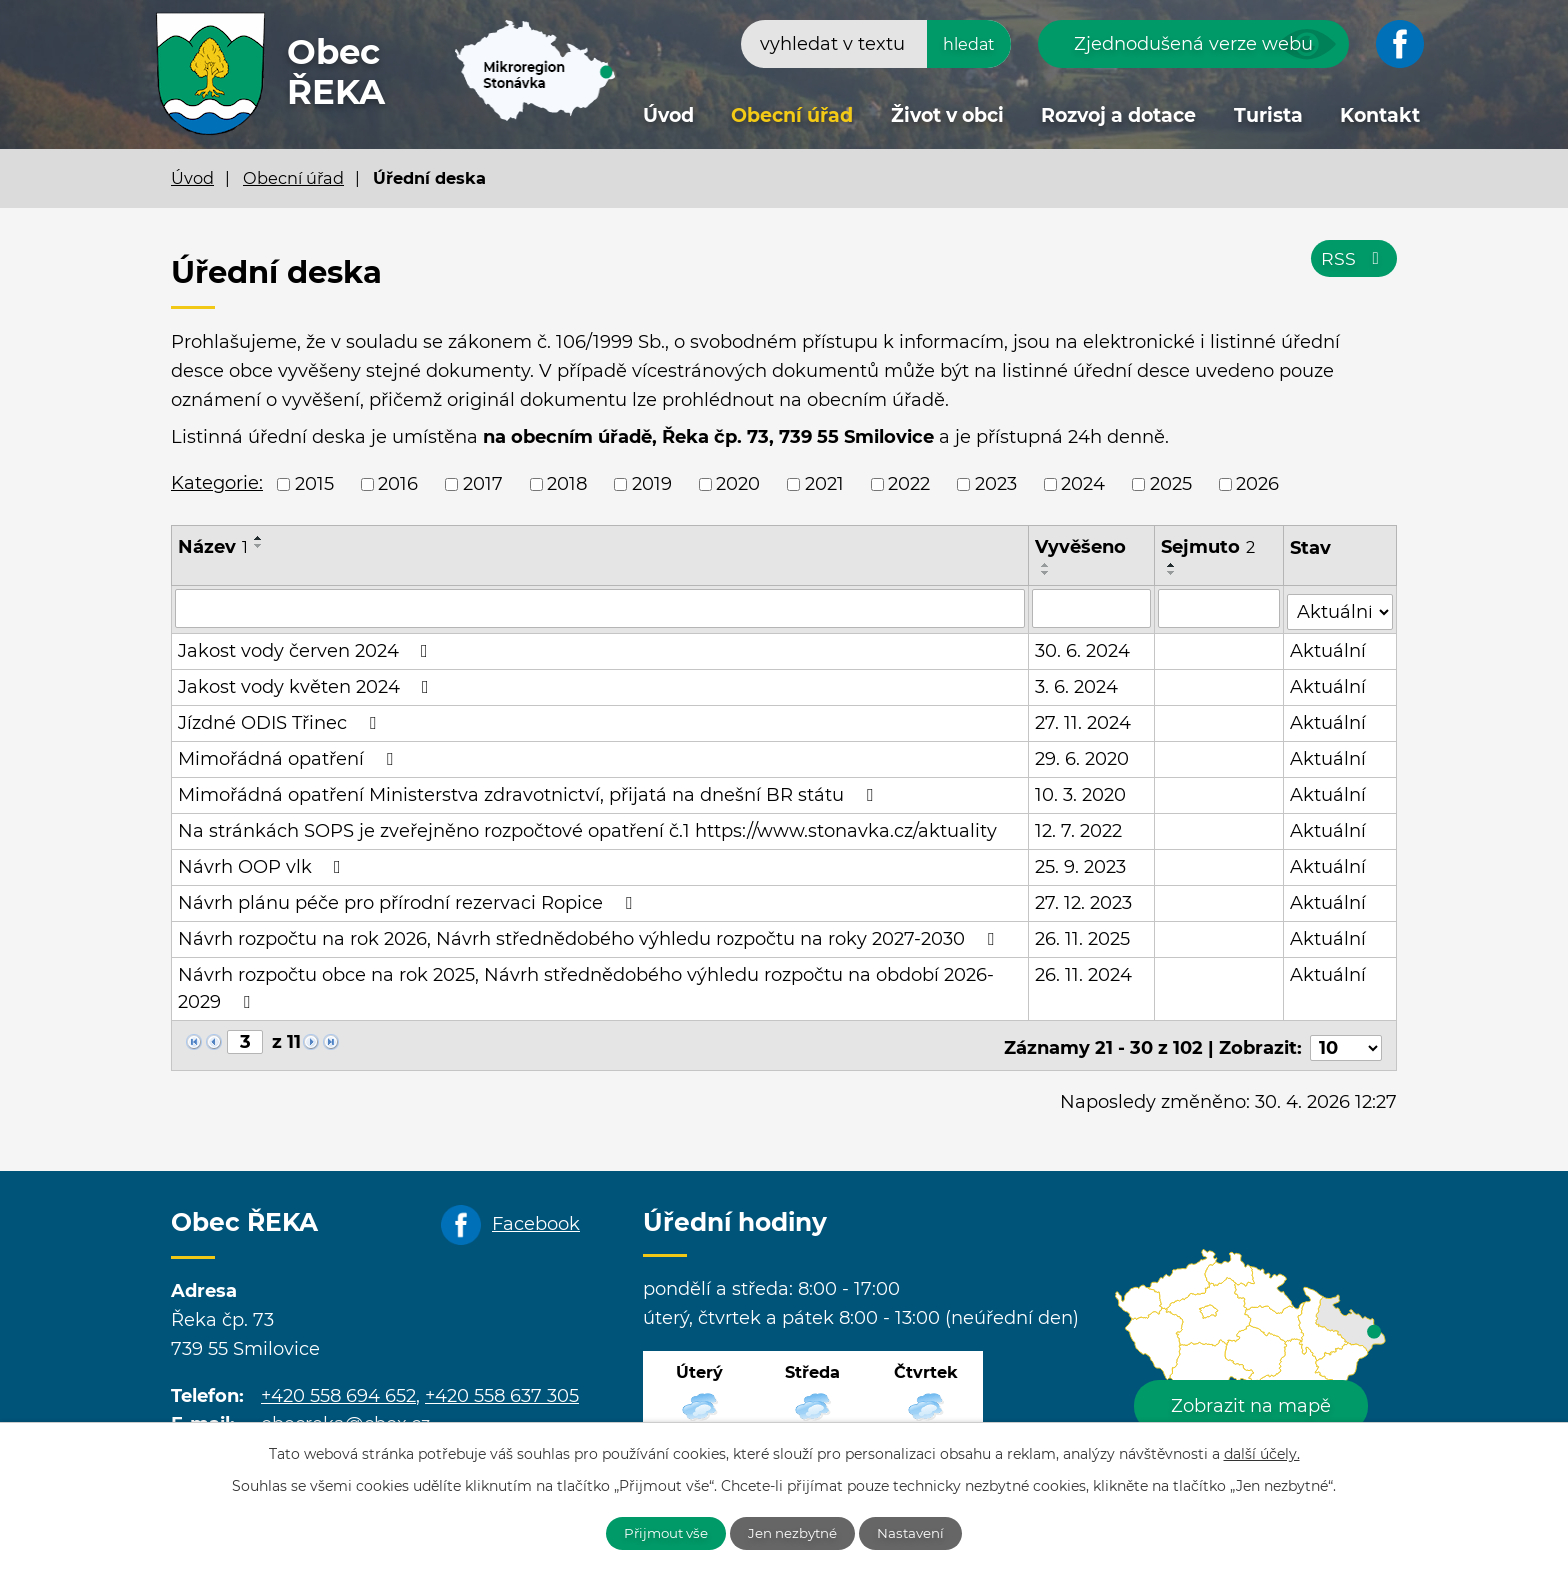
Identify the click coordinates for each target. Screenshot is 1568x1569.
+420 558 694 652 (338, 1387)
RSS (1353, 262)
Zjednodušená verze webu (1193, 44)
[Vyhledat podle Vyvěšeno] (1092, 608)
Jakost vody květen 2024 (307, 684)
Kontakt (1380, 115)
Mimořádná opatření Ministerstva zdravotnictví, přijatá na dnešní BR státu (529, 792)
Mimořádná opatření (289, 756)
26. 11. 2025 (1083, 936)
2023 (996, 484)
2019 (652, 484)
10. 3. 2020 (1081, 792)
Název (213, 547)
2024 (1083, 484)
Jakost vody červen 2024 (307, 648)
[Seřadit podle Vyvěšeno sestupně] (1047, 573)
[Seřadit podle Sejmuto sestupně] (1173, 573)
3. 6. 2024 (1077, 684)
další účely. (1262, 1452)
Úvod (668, 115)
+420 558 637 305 (502, 1387)
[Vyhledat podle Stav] (1340, 606)
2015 (314, 484)
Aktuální (1329, 648)
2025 (1171, 484)
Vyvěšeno (1081, 547)
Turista (1268, 115)
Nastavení (921, 1532)
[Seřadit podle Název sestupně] (259, 546)
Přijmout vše (658, 1532)
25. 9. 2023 (1081, 864)
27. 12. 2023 (1084, 900)
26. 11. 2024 (1084, 972)
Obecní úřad (792, 115)
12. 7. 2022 (1079, 828)
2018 (567, 484)
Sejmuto (1209, 547)
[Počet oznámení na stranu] (1346, 1040)
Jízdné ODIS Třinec (281, 720)
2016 (398, 484)
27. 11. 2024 (1084, 720)
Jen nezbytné (795, 1532)
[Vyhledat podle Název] (600, 608)
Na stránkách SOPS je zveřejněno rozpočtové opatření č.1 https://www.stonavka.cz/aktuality (587, 828)
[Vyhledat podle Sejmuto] (1220, 608)
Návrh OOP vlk (263, 864)
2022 (909, 484)
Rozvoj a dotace (1118, 115)
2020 (738, 484)
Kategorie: (217, 483)
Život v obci (947, 115)
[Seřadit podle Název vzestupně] (259, 538)
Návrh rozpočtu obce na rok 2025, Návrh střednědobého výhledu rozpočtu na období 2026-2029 (586, 985)
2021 (824, 484)
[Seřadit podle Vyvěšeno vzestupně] (1047, 565)
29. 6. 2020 (1083, 756)
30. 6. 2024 (1083, 648)
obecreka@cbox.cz (345, 1416)
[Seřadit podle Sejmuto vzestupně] (1173, 565)
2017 (483, 484)
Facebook (536, 1216)
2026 (1257, 484)
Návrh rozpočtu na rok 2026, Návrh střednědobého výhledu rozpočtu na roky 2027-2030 (590, 936)
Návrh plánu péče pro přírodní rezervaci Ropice (409, 900)
